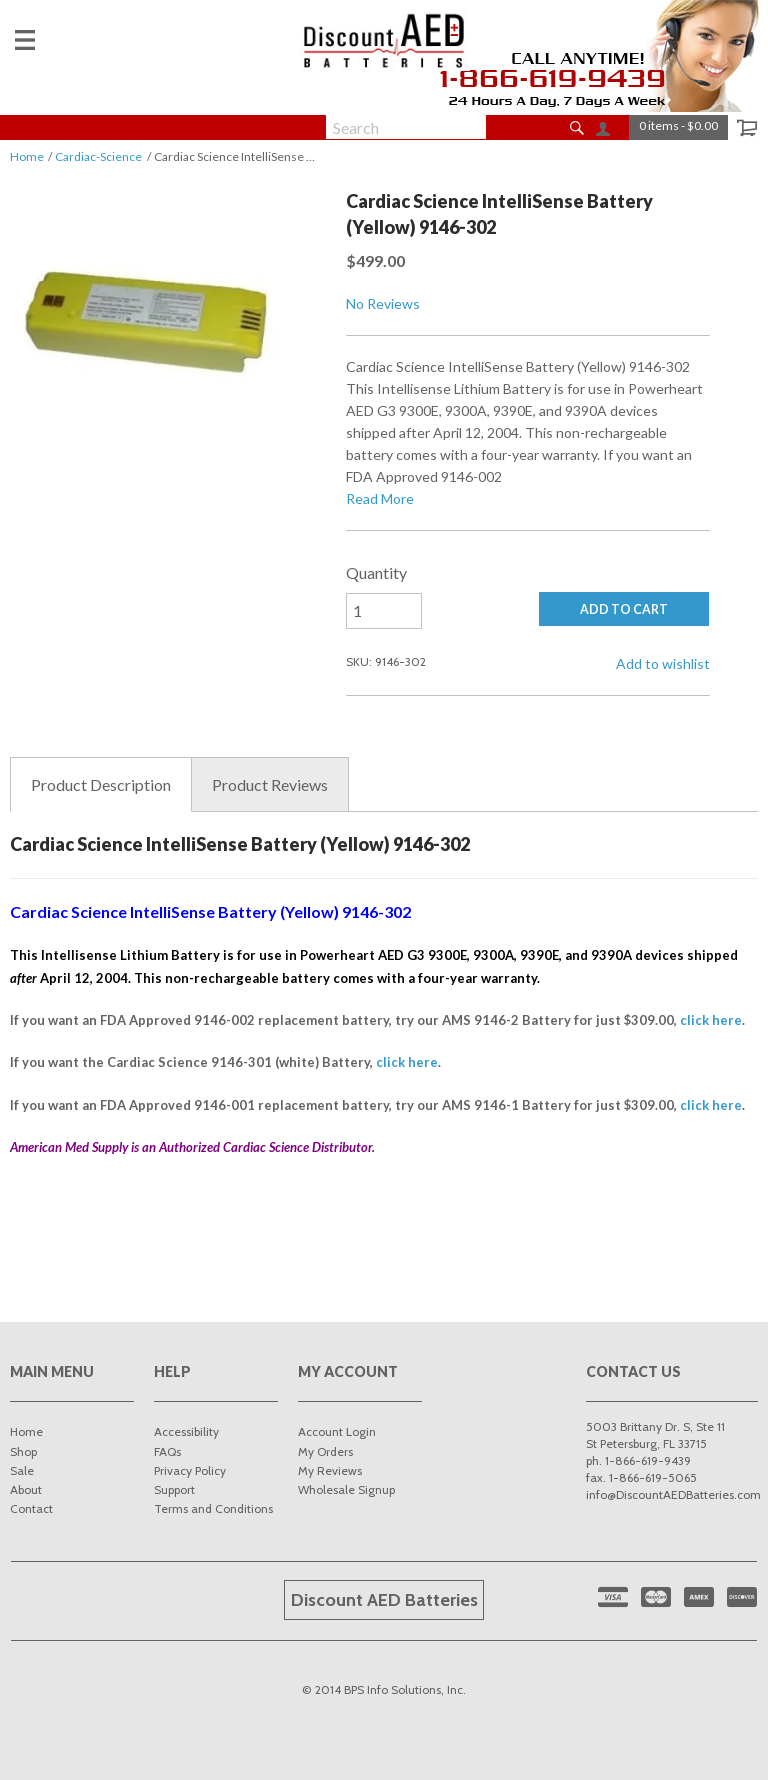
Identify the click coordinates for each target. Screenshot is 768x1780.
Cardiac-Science (98, 156)
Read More (380, 498)
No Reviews (383, 303)
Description (101, 785)
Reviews (270, 785)
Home (27, 156)
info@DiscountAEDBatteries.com (673, 1494)
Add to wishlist (663, 663)
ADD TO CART (624, 609)
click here (711, 1020)
